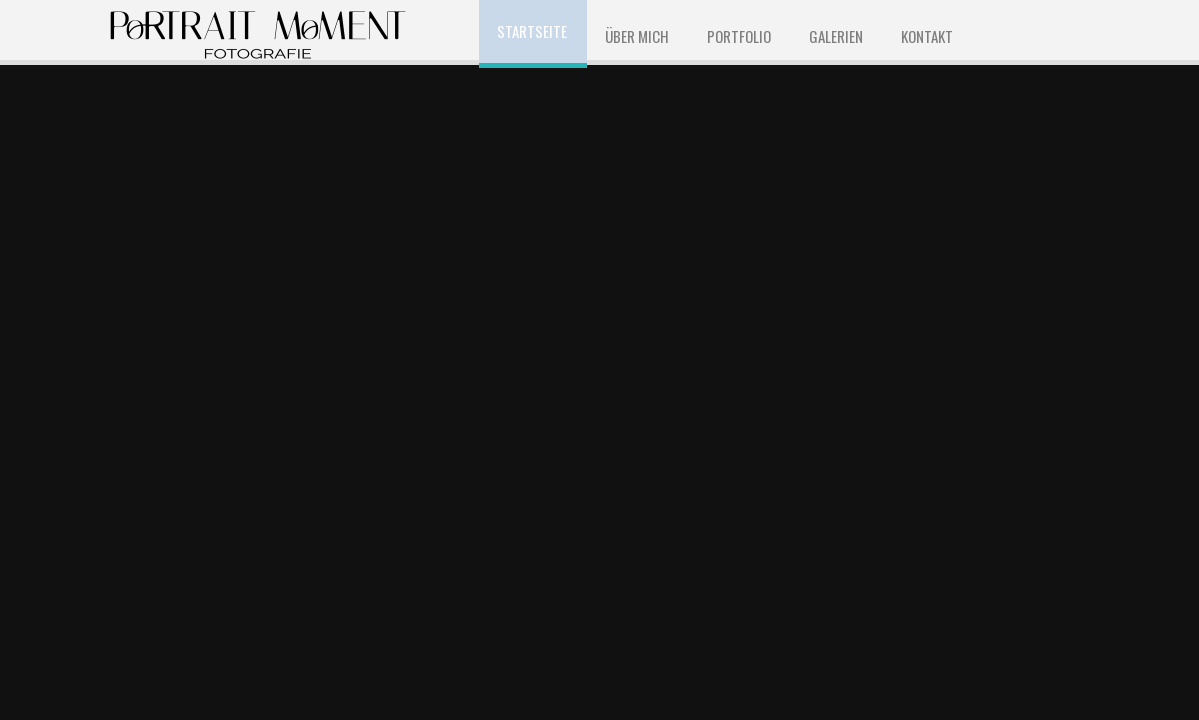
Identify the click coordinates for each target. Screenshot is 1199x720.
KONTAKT (927, 36)
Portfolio (739, 36)
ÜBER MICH (637, 36)
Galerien (836, 36)
